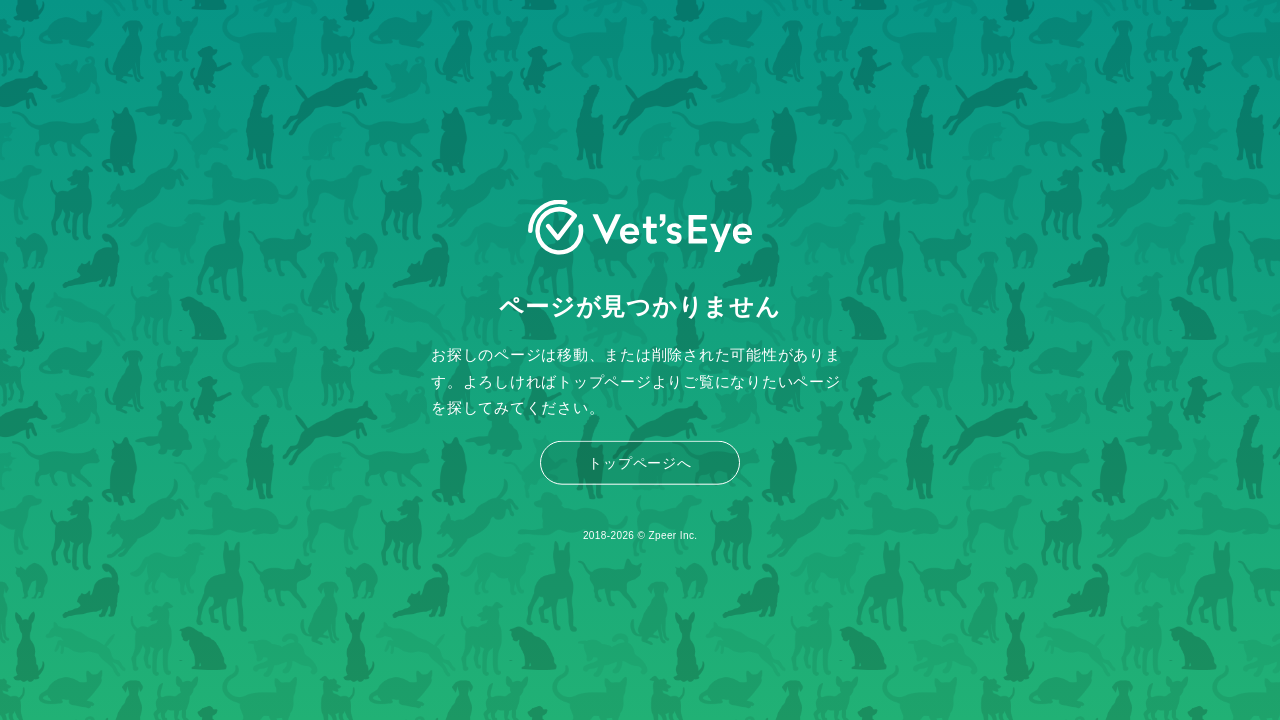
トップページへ (639, 463)
